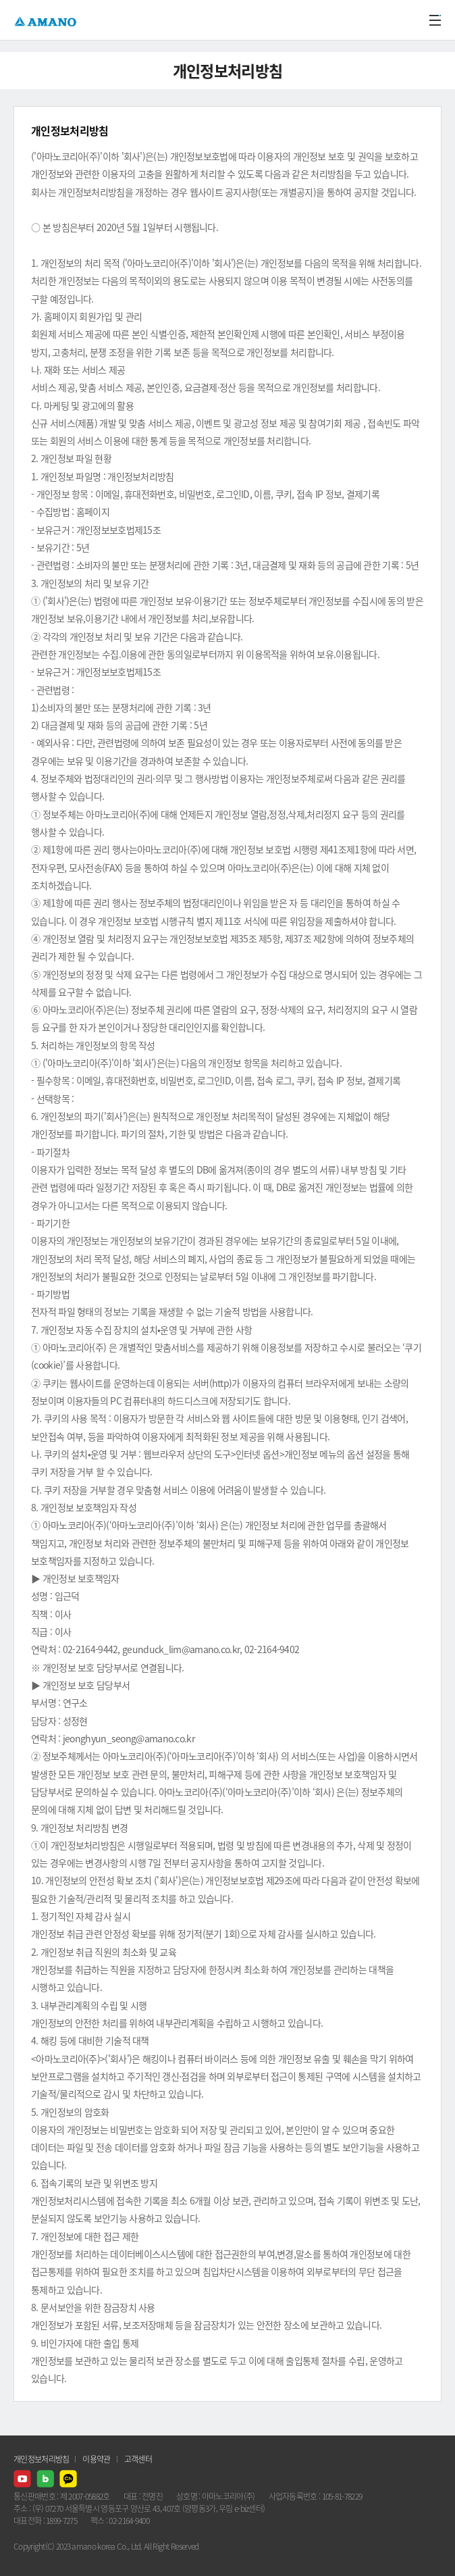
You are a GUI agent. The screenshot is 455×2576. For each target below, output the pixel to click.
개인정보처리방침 (41, 2459)
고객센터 (138, 2459)
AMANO (47, 20)
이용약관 (96, 2459)
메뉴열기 (434, 20)
